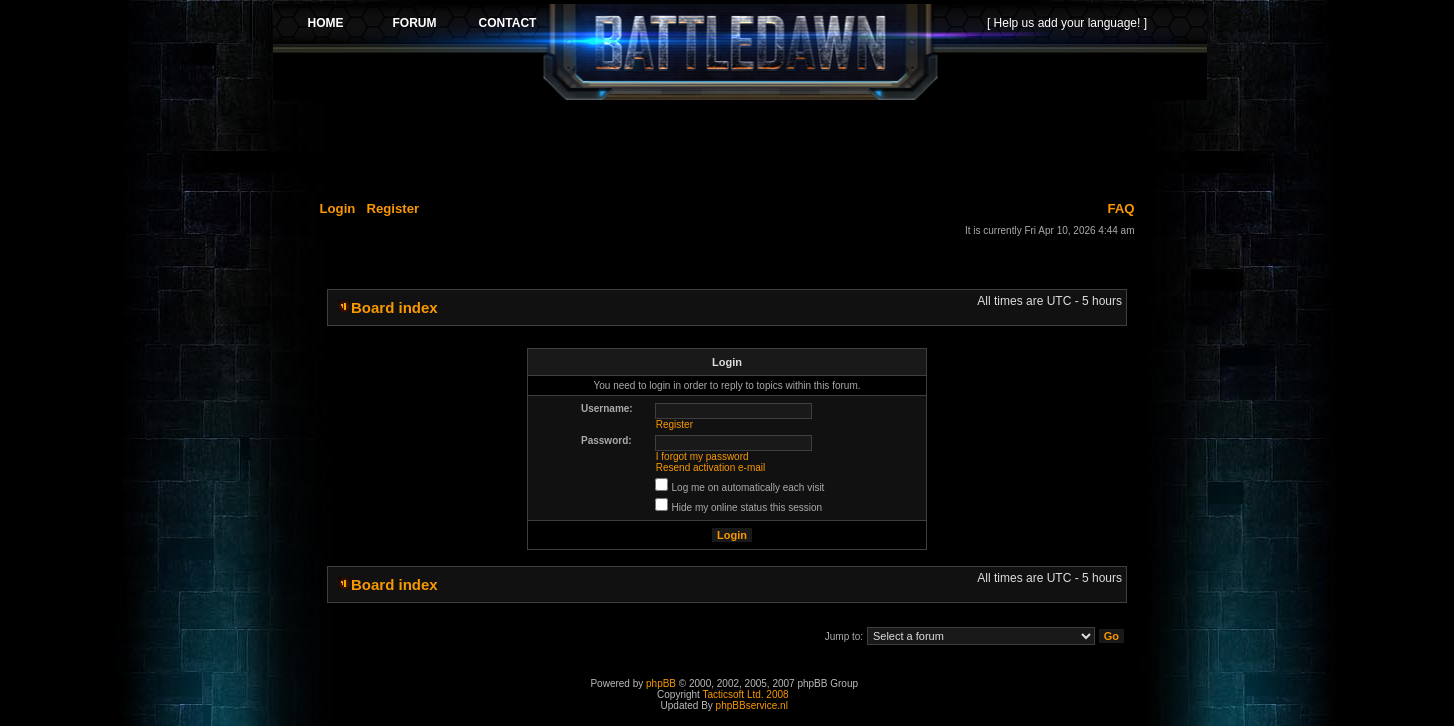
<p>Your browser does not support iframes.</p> (740, 52)
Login (338, 208)
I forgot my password (702, 456)
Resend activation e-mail (711, 467)
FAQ (1120, 208)
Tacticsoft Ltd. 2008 (745, 694)
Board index (394, 307)
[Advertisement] (740, 147)
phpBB (661, 683)
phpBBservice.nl (752, 705)
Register (392, 208)
